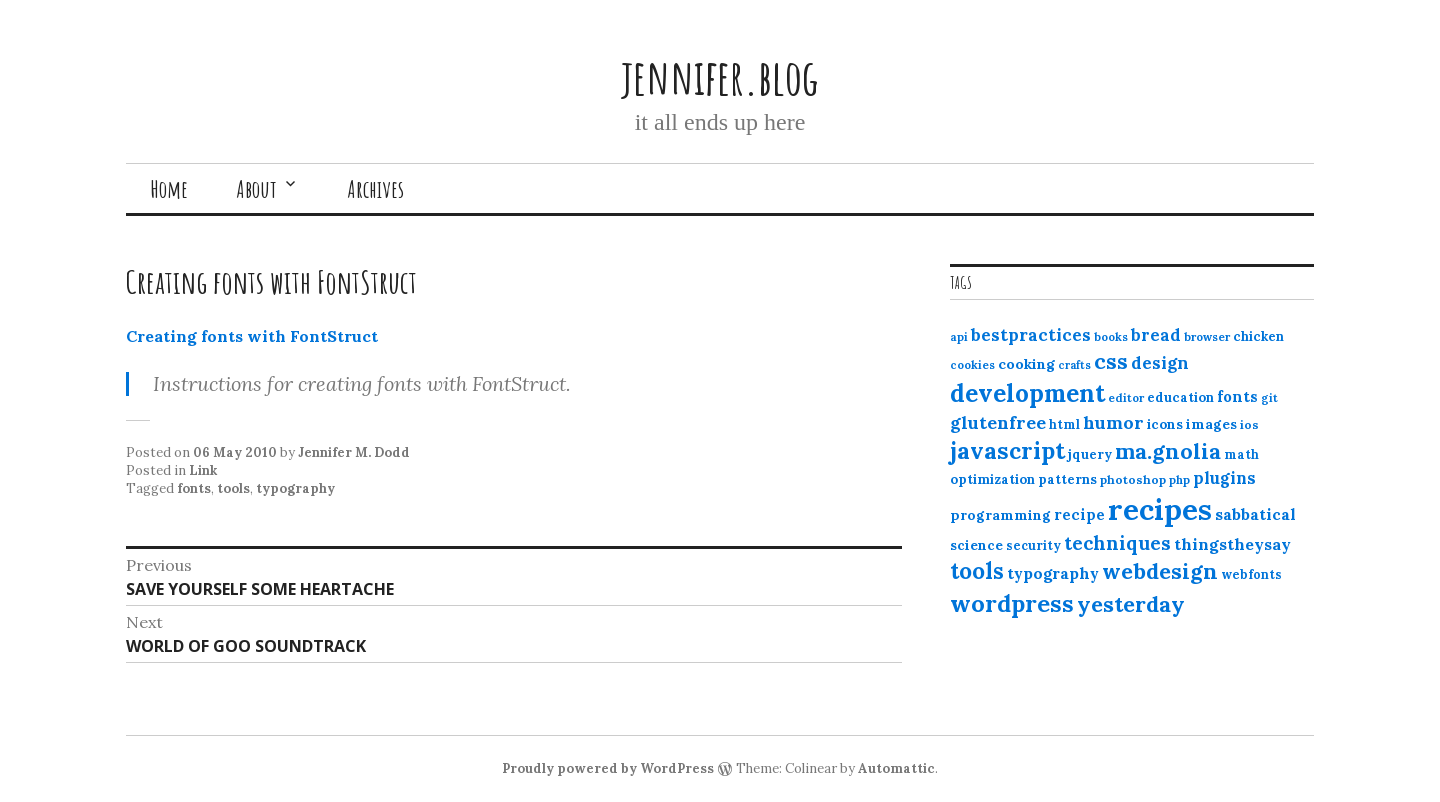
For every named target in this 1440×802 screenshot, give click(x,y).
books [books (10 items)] (1111, 337)
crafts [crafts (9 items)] (1074, 365)
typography (295, 488)
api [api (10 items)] (959, 337)
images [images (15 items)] (1211, 424)
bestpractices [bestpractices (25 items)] (1031, 335)
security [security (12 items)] (1033, 545)
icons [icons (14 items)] (1165, 424)
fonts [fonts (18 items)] (1237, 396)
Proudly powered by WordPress (608, 768)
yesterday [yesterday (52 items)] (1131, 604)
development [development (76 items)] (1027, 393)
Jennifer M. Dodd (354, 452)
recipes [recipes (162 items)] (1160, 509)
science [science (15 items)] (976, 545)
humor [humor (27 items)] (1113, 422)
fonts (194, 488)
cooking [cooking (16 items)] (1026, 364)
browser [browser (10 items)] (1207, 337)
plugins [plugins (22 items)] (1224, 478)
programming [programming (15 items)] (1000, 515)
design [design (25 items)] (1160, 363)
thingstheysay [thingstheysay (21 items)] (1232, 544)
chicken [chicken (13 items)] (1258, 336)
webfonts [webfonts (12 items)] (1251, 574)
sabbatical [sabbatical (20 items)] (1255, 514)
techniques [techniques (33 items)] (1117, 543)
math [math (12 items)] (1241, 454)
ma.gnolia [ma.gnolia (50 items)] (1168, 451)
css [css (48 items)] (1111, 361)
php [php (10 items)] (1179, 480)
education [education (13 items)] (1180, 397)
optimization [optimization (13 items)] (992, 479)
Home (169, 189)
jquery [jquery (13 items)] (1090, 454)
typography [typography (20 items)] (1053, 573)
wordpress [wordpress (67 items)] (1012, 603)
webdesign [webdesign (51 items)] (1160, 571)
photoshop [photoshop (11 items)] (1133, 479)
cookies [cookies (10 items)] (972, 365)
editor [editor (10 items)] (1126, 398)
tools (233, 488)
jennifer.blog (720, 76)
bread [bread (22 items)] (1156, 335)
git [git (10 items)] (1269, 398)
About (256, 189)
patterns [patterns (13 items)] (1067, 479)
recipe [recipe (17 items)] (1079, 514)
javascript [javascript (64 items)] (1007, 450)
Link (203, 470)
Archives (375, 189)
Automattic (896, 768)
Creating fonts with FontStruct (252, 336)
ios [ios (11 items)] (1249, 424)
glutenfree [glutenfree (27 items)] (998, 422)
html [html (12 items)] (1064, 424)
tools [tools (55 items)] (977, 571)
